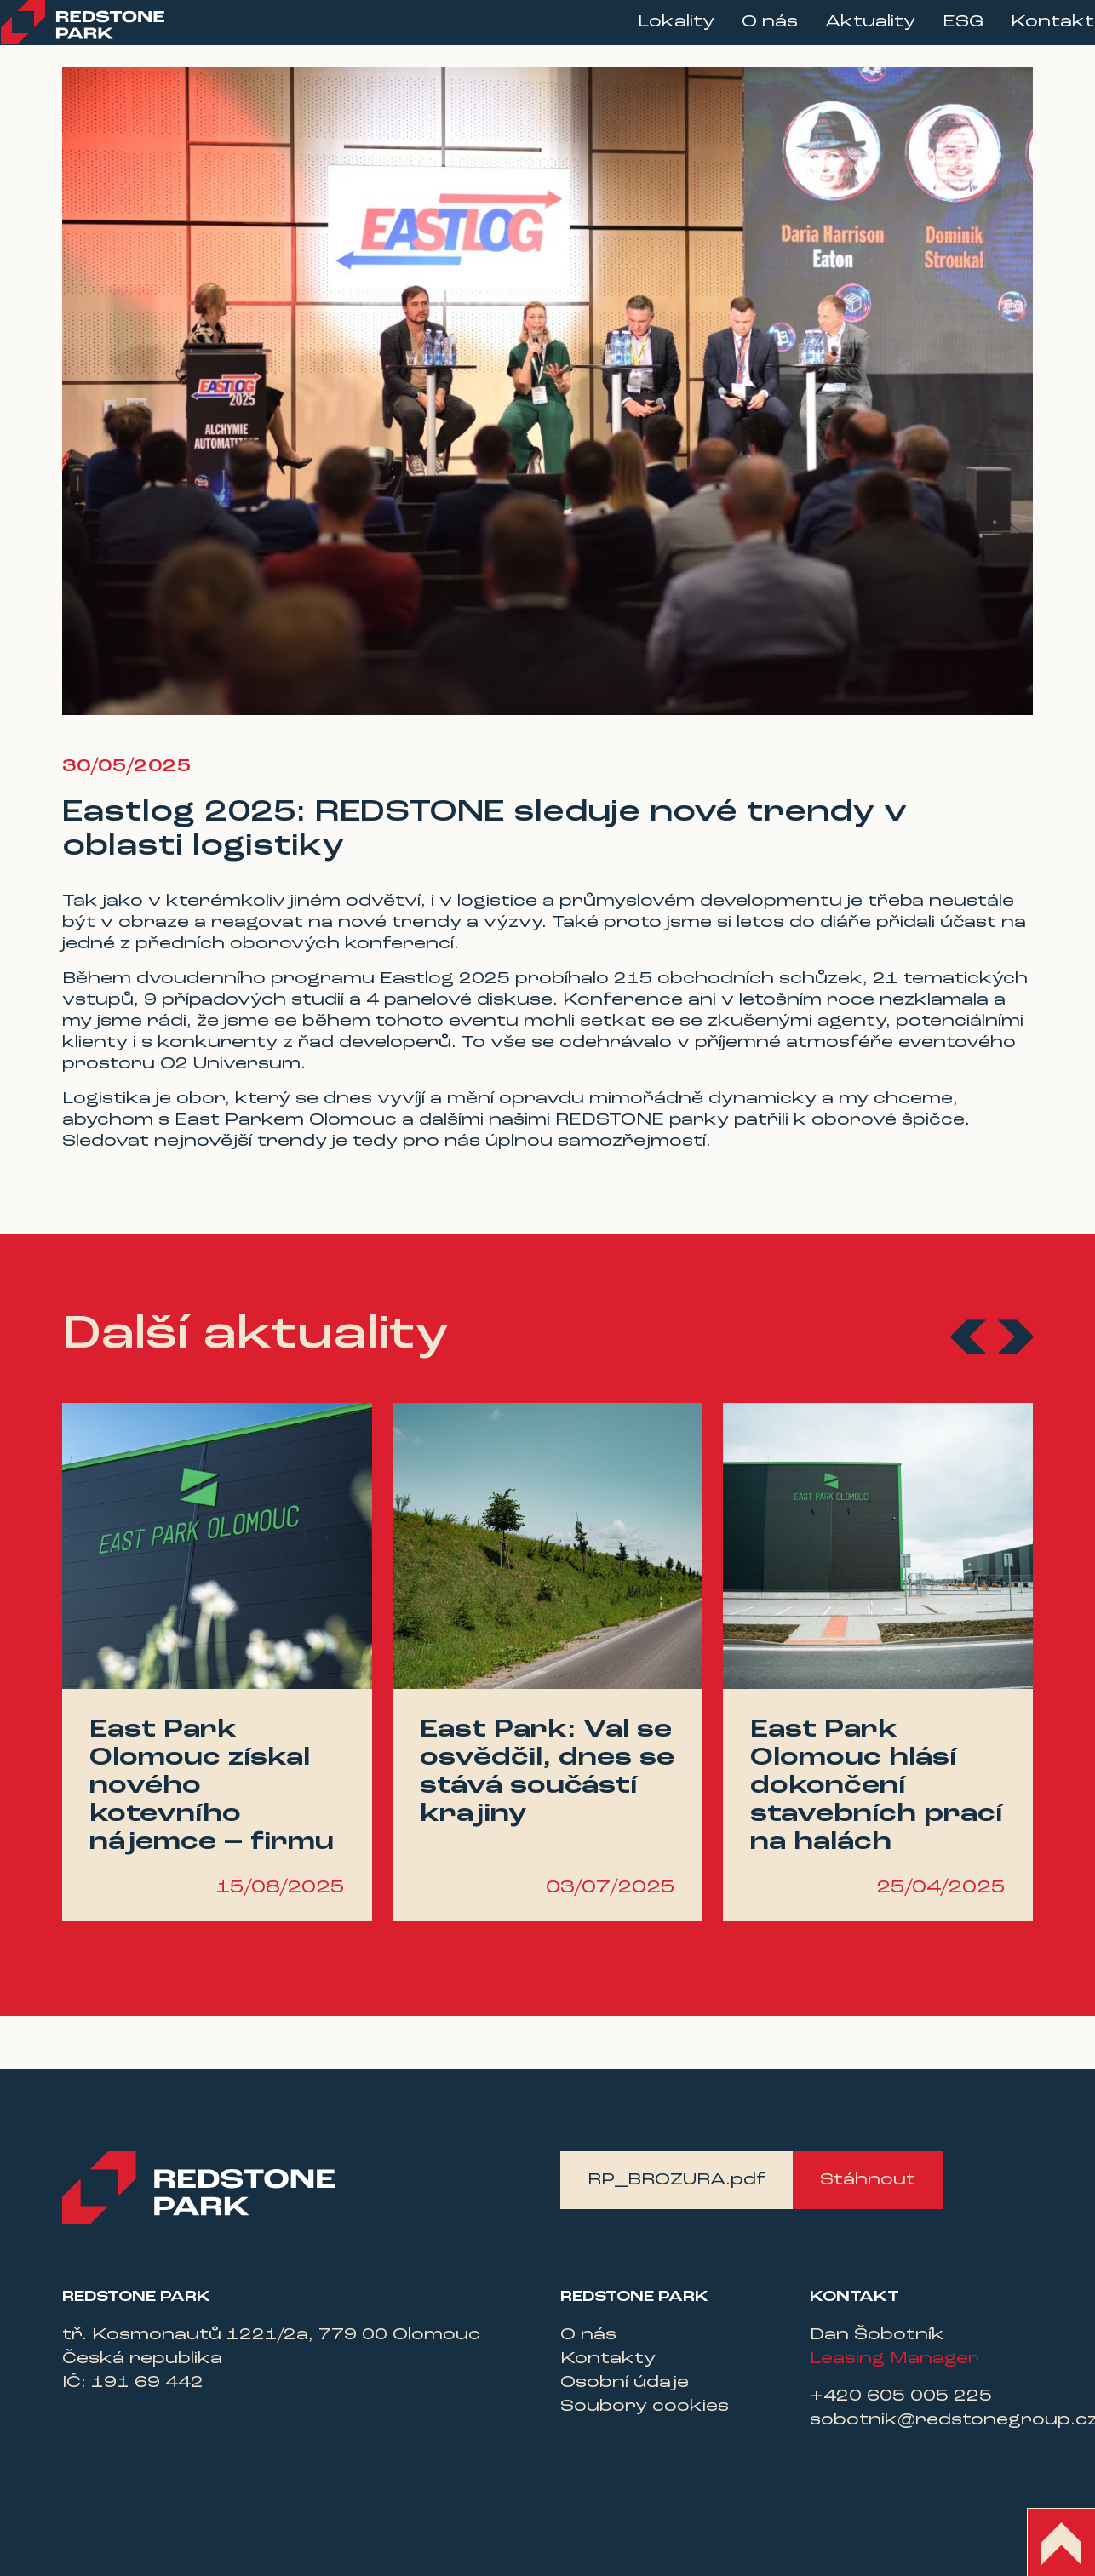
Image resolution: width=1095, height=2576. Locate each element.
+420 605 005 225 (901, 2396)
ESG (936, 34)
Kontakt (1026, 34)
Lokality (649, 34)
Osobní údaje (624, 2382)
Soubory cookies (644, 2406)
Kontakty (608, 2358)
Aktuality (844, 34)
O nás (743, 34)
